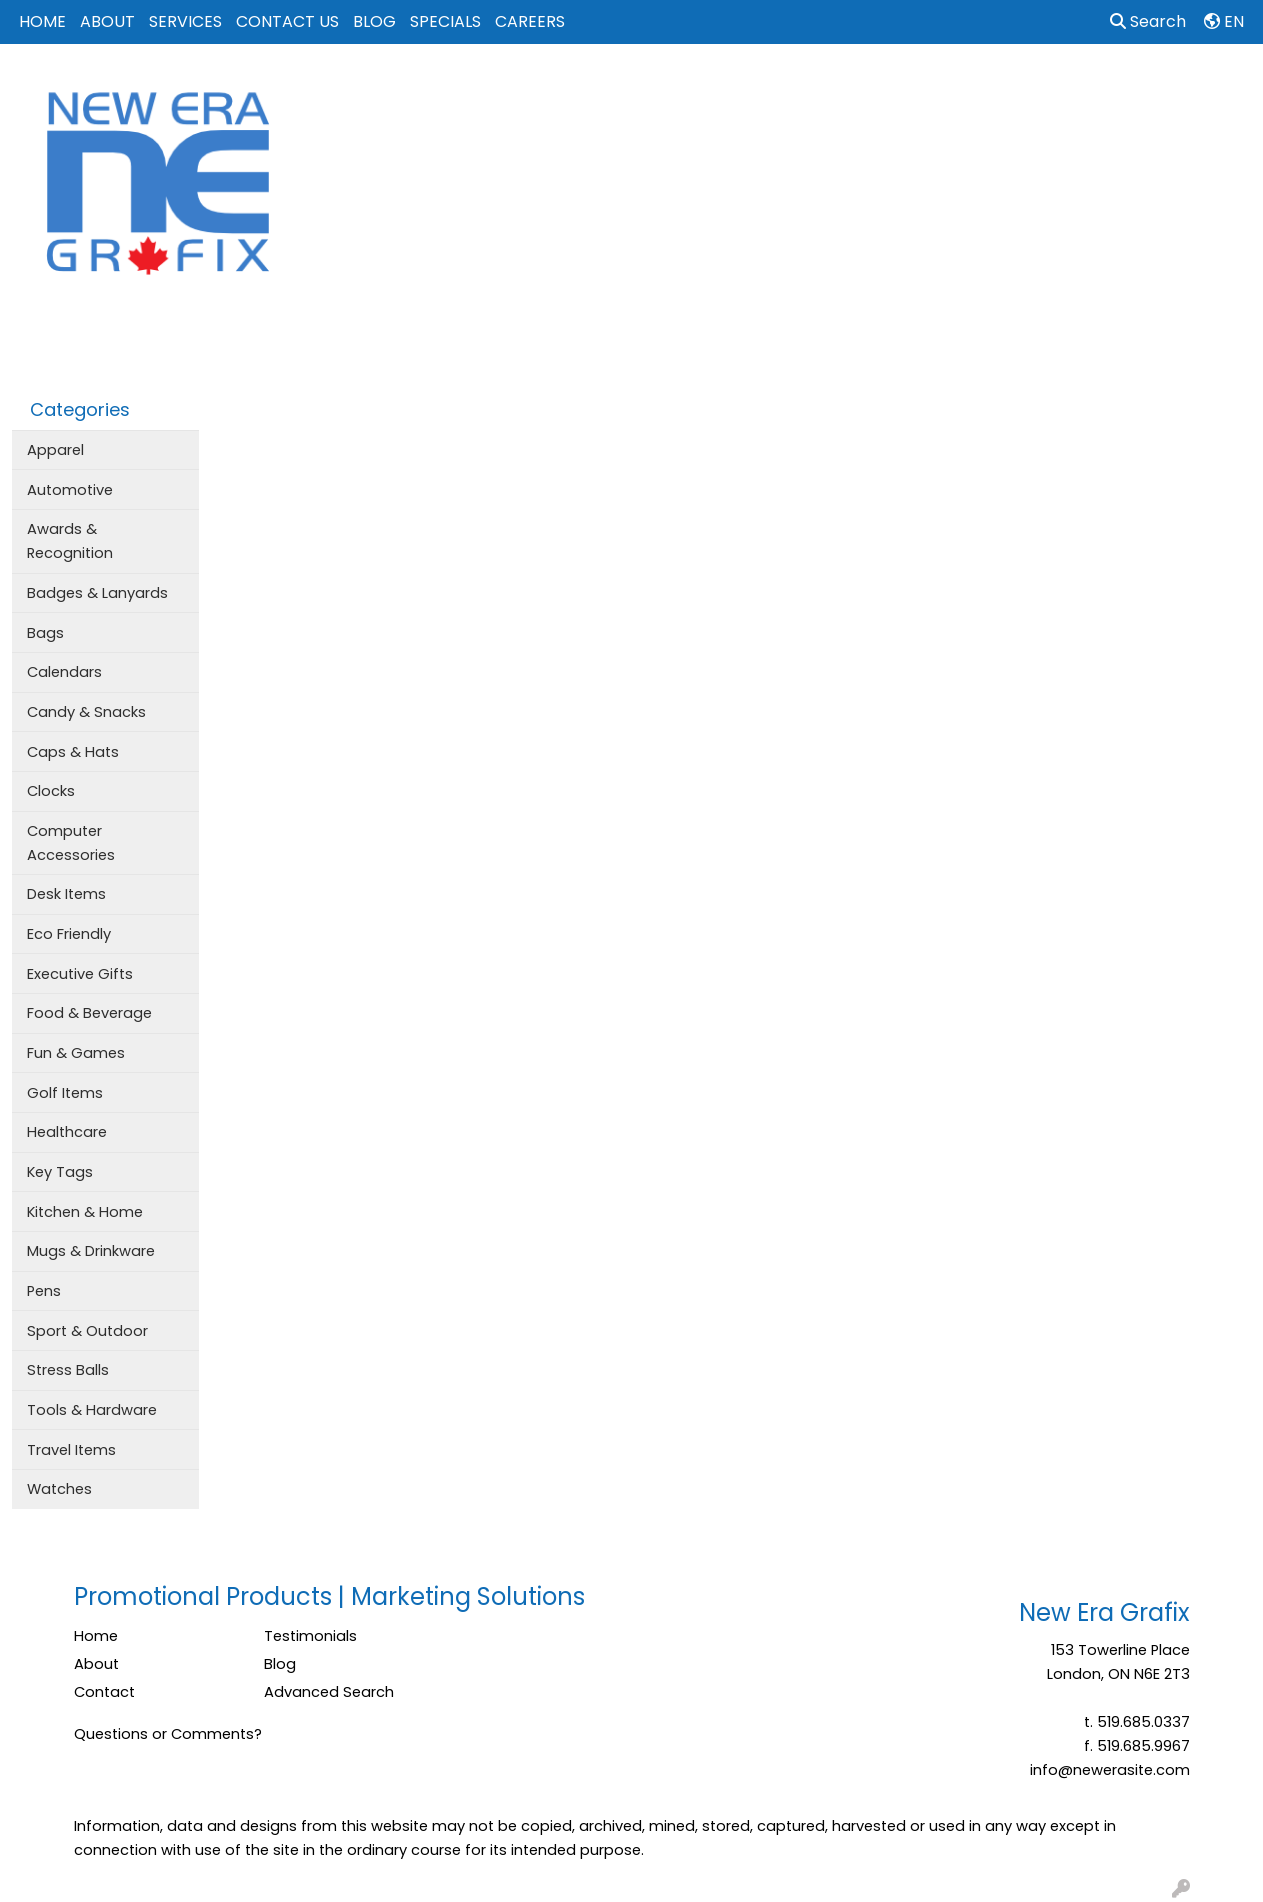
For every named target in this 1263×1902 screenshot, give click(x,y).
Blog (280, 1664)
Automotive (70, 490)
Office (917, 88)
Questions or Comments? (168, 1734)
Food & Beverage (89, 1013)
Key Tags (60, 1172)
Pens (44, 1291)
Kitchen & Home (85, 1212)
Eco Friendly (69, 934)
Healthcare (67, 1132)
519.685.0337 (1143, 1722)
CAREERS (530, 21)
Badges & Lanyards (97, 593)
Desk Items (66, 894)
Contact (104, 1692)
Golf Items (65, 1093)
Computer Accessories (71, 843)
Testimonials (310, 1636)
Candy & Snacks (86, 712)
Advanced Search (329, 1692)
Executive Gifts (80, 974)
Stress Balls (68, 1370)
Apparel (580, 88)
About (96, 1664)
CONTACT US (287, 21)
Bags (660, 88)
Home (96, 1636)
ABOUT (107, 21)
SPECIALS (445, 21)
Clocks (51, 791)
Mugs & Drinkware (91, 1251)
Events (838, 88)
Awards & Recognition (70, 541)
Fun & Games (76, 1053)
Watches (59, 1489)
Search (1148, 21)
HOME (42, 21)
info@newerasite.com (1110, 1770)
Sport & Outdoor (87, 1331)
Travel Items (71, 1450)
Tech (991, 88)
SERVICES (185, 21)
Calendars (64, 672)
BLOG (374, 21)
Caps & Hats (73, 752)
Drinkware (747, 88)
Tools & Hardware (92, 1410)
